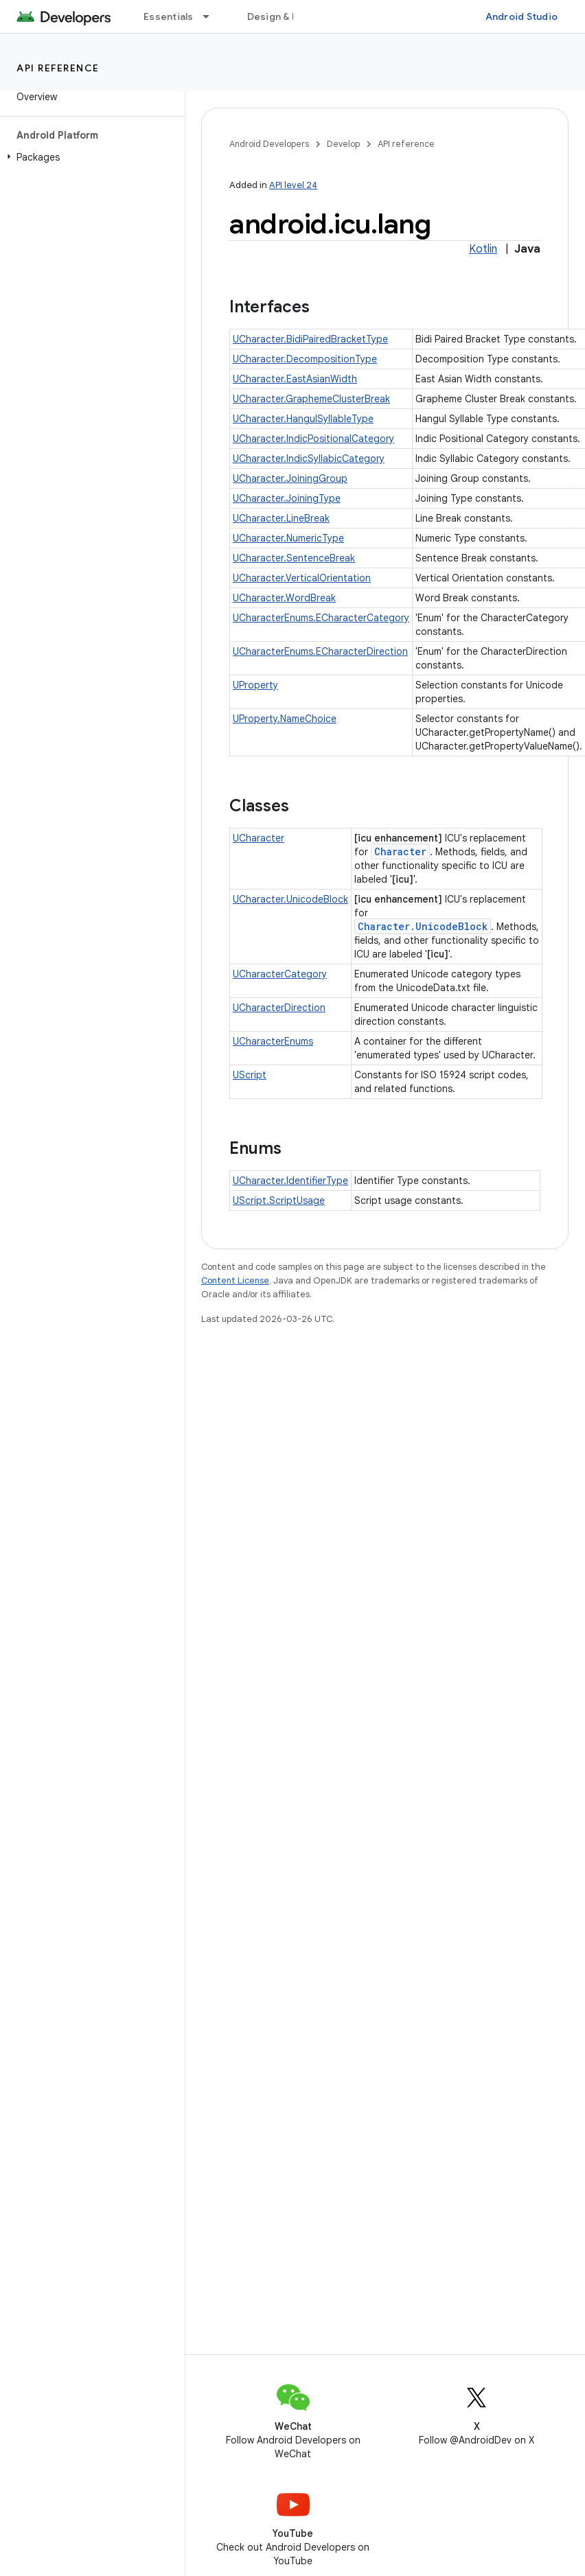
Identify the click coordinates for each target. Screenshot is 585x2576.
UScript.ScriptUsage (279, 1200)
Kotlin (483, 249)
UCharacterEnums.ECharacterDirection (320, 651)
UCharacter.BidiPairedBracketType (310, 339)
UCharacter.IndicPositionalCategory (313, 438)
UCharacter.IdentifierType (290, 1180)
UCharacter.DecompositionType (305, 359)
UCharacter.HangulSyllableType (303, 419)
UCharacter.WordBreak (284, 598)
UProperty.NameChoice (284, 718)
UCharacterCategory (280, 974)
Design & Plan (279, 16)
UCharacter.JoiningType (287, 498)
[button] (89, 157)
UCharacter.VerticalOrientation (302, 578)
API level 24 (293, 185)
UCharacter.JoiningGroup (290, 478)
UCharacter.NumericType (288, 538)
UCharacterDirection (279, 1007)
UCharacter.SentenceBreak (294, 558)
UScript (249, 1075)
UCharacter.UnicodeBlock (290, 899)
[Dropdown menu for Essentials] (212, 16)
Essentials (169, 16)
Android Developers (269, 144)
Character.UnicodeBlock (423, 926)
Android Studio (521, 16)
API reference (58, 68)
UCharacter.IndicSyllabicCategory (309, 458)
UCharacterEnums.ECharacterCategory (321, 618)
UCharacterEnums (273, 1041)
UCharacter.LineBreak (281, 518)
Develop (343, 144)
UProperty (255, 685)
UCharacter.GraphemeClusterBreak (311, 399)
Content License (235, 1280)
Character (400, 851)
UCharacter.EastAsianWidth (295, 379)
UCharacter (258, 838)
